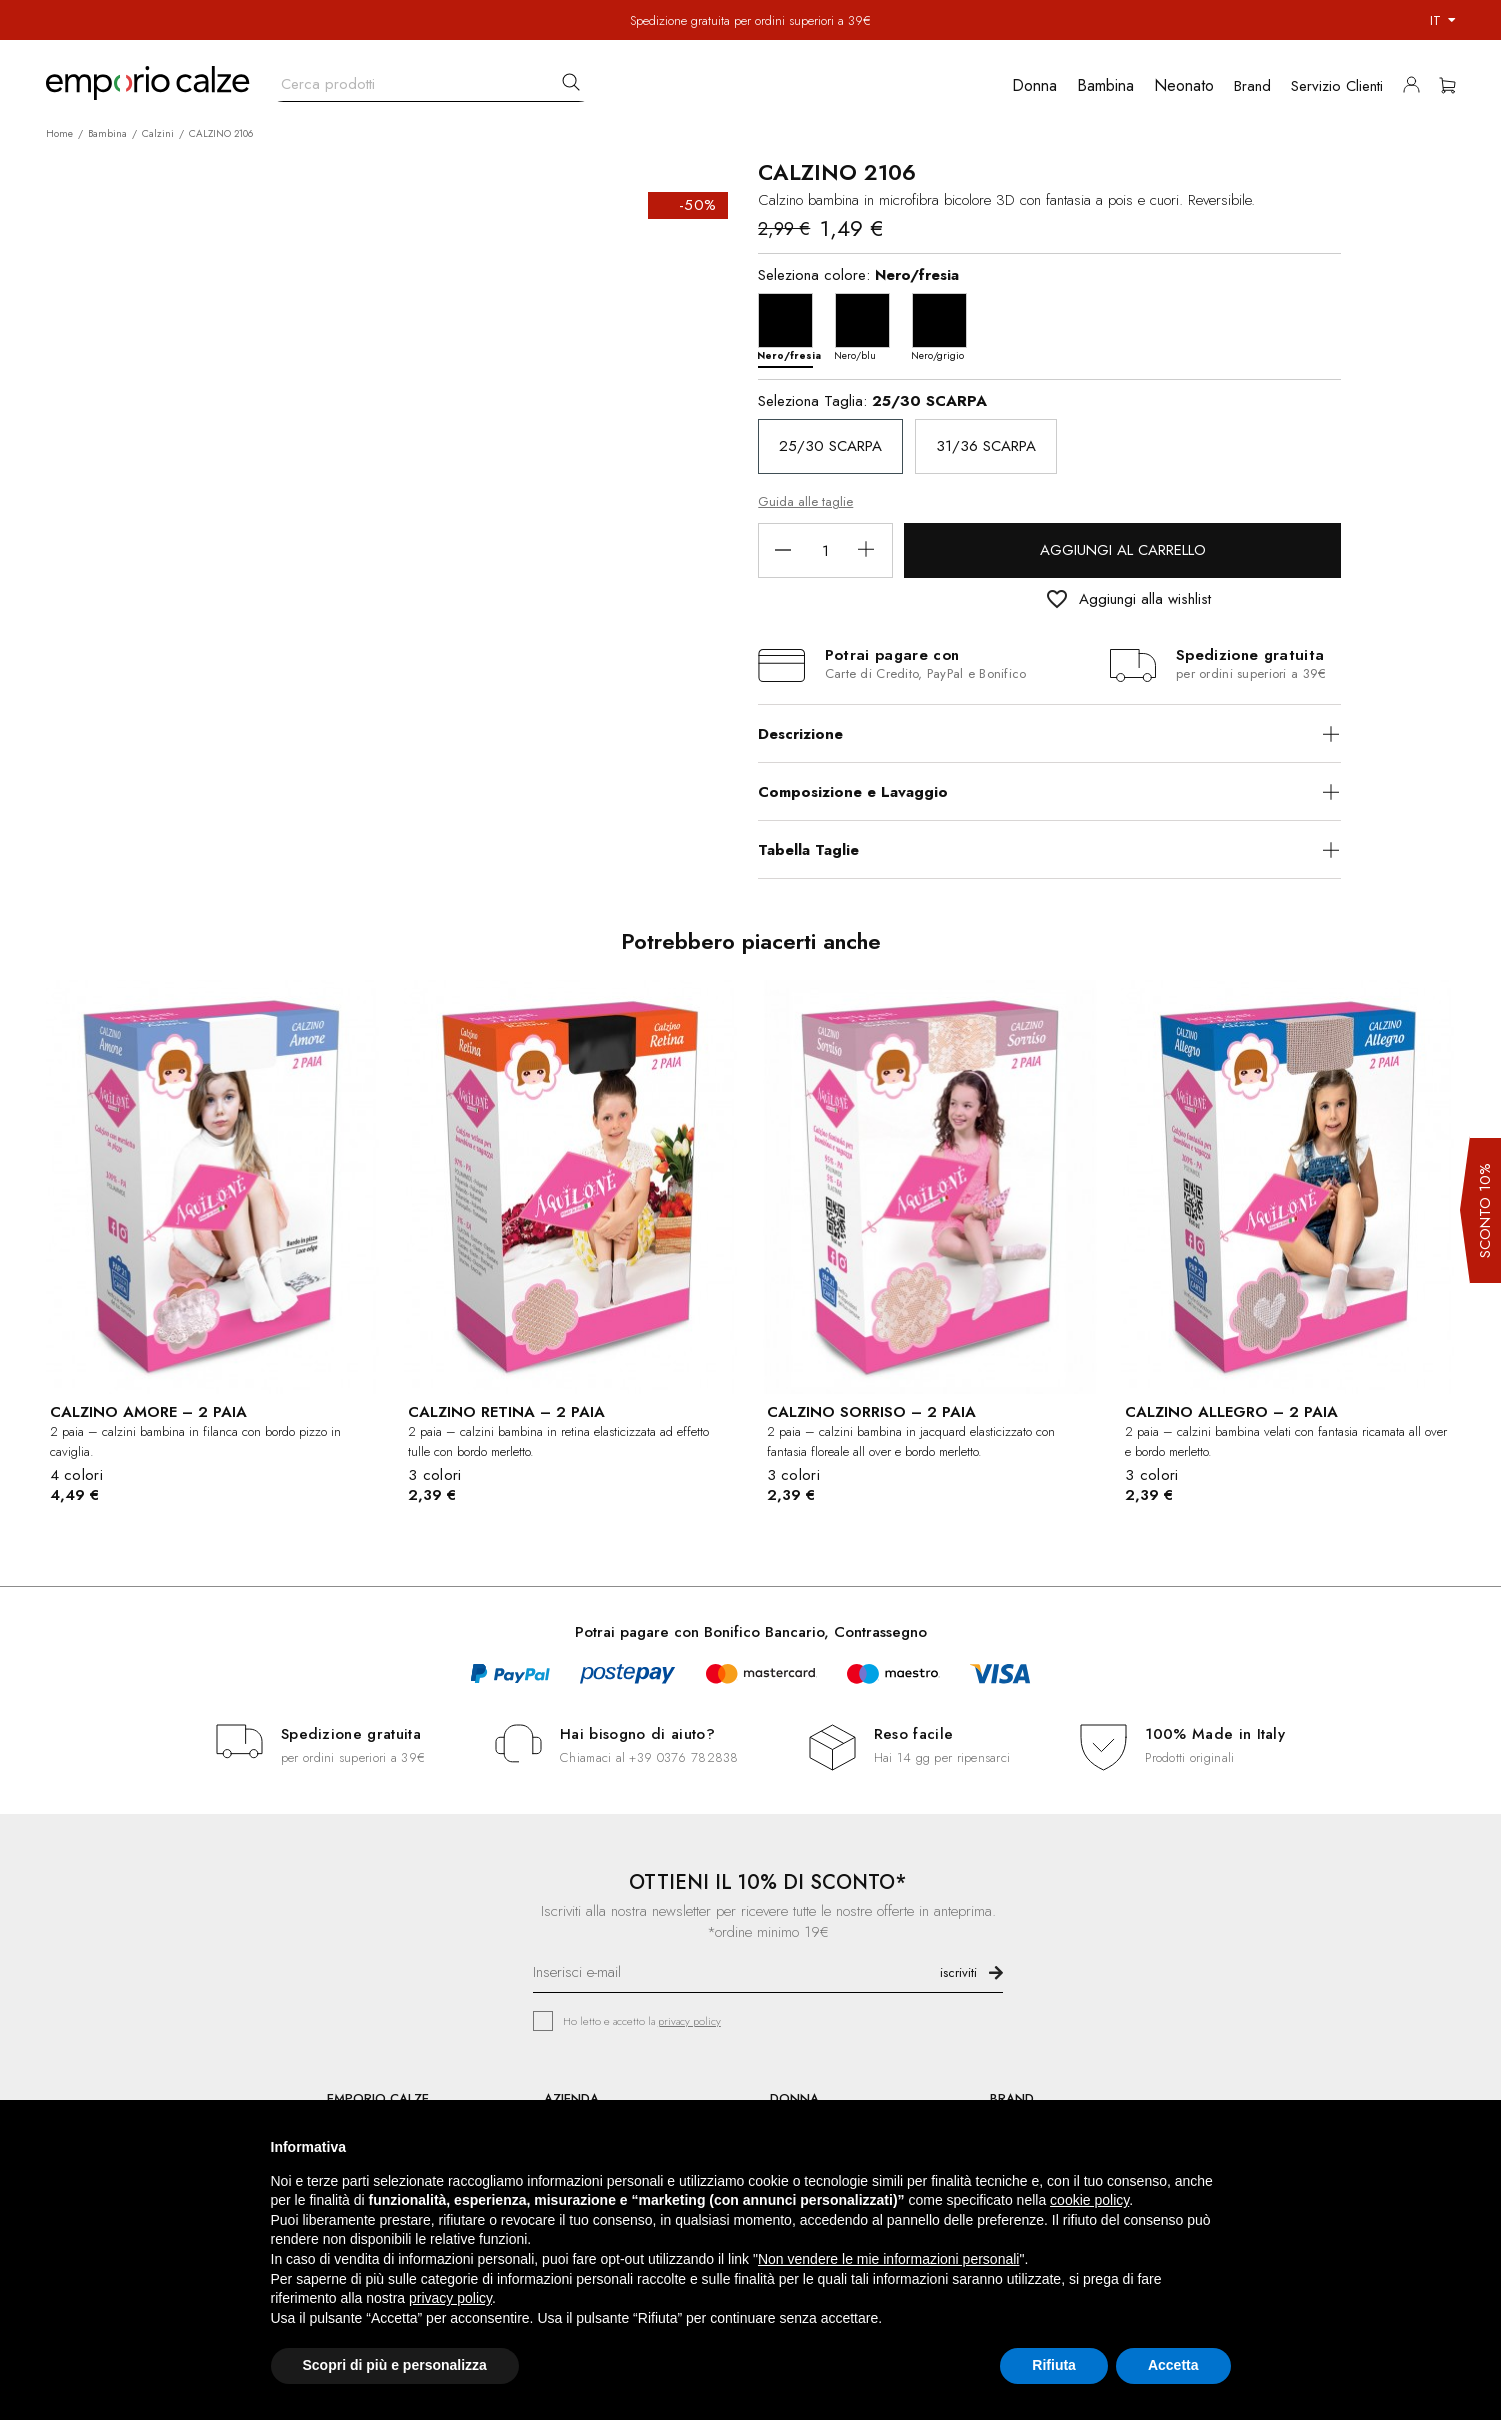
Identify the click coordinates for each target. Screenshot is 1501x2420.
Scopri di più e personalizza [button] (395, 2365)
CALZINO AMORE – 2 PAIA (148, 1412)
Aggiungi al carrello (1123, 550)
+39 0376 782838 (683, 1757)
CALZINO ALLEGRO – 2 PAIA (1231, 1412)
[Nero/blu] (867, 325)
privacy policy (689, 2021)
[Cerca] (431, 79)
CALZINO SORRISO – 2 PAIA (871, 1412)
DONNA (794, 2098)
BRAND (1012, 2098)
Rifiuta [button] (1054, 2365)
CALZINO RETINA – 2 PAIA (506, 1412)
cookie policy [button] (1089, 2200)
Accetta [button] (1173, 2365)
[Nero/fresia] (790, 325)
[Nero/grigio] (944, 325)
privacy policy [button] (450, 2298)
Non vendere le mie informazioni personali (888, 2259)
